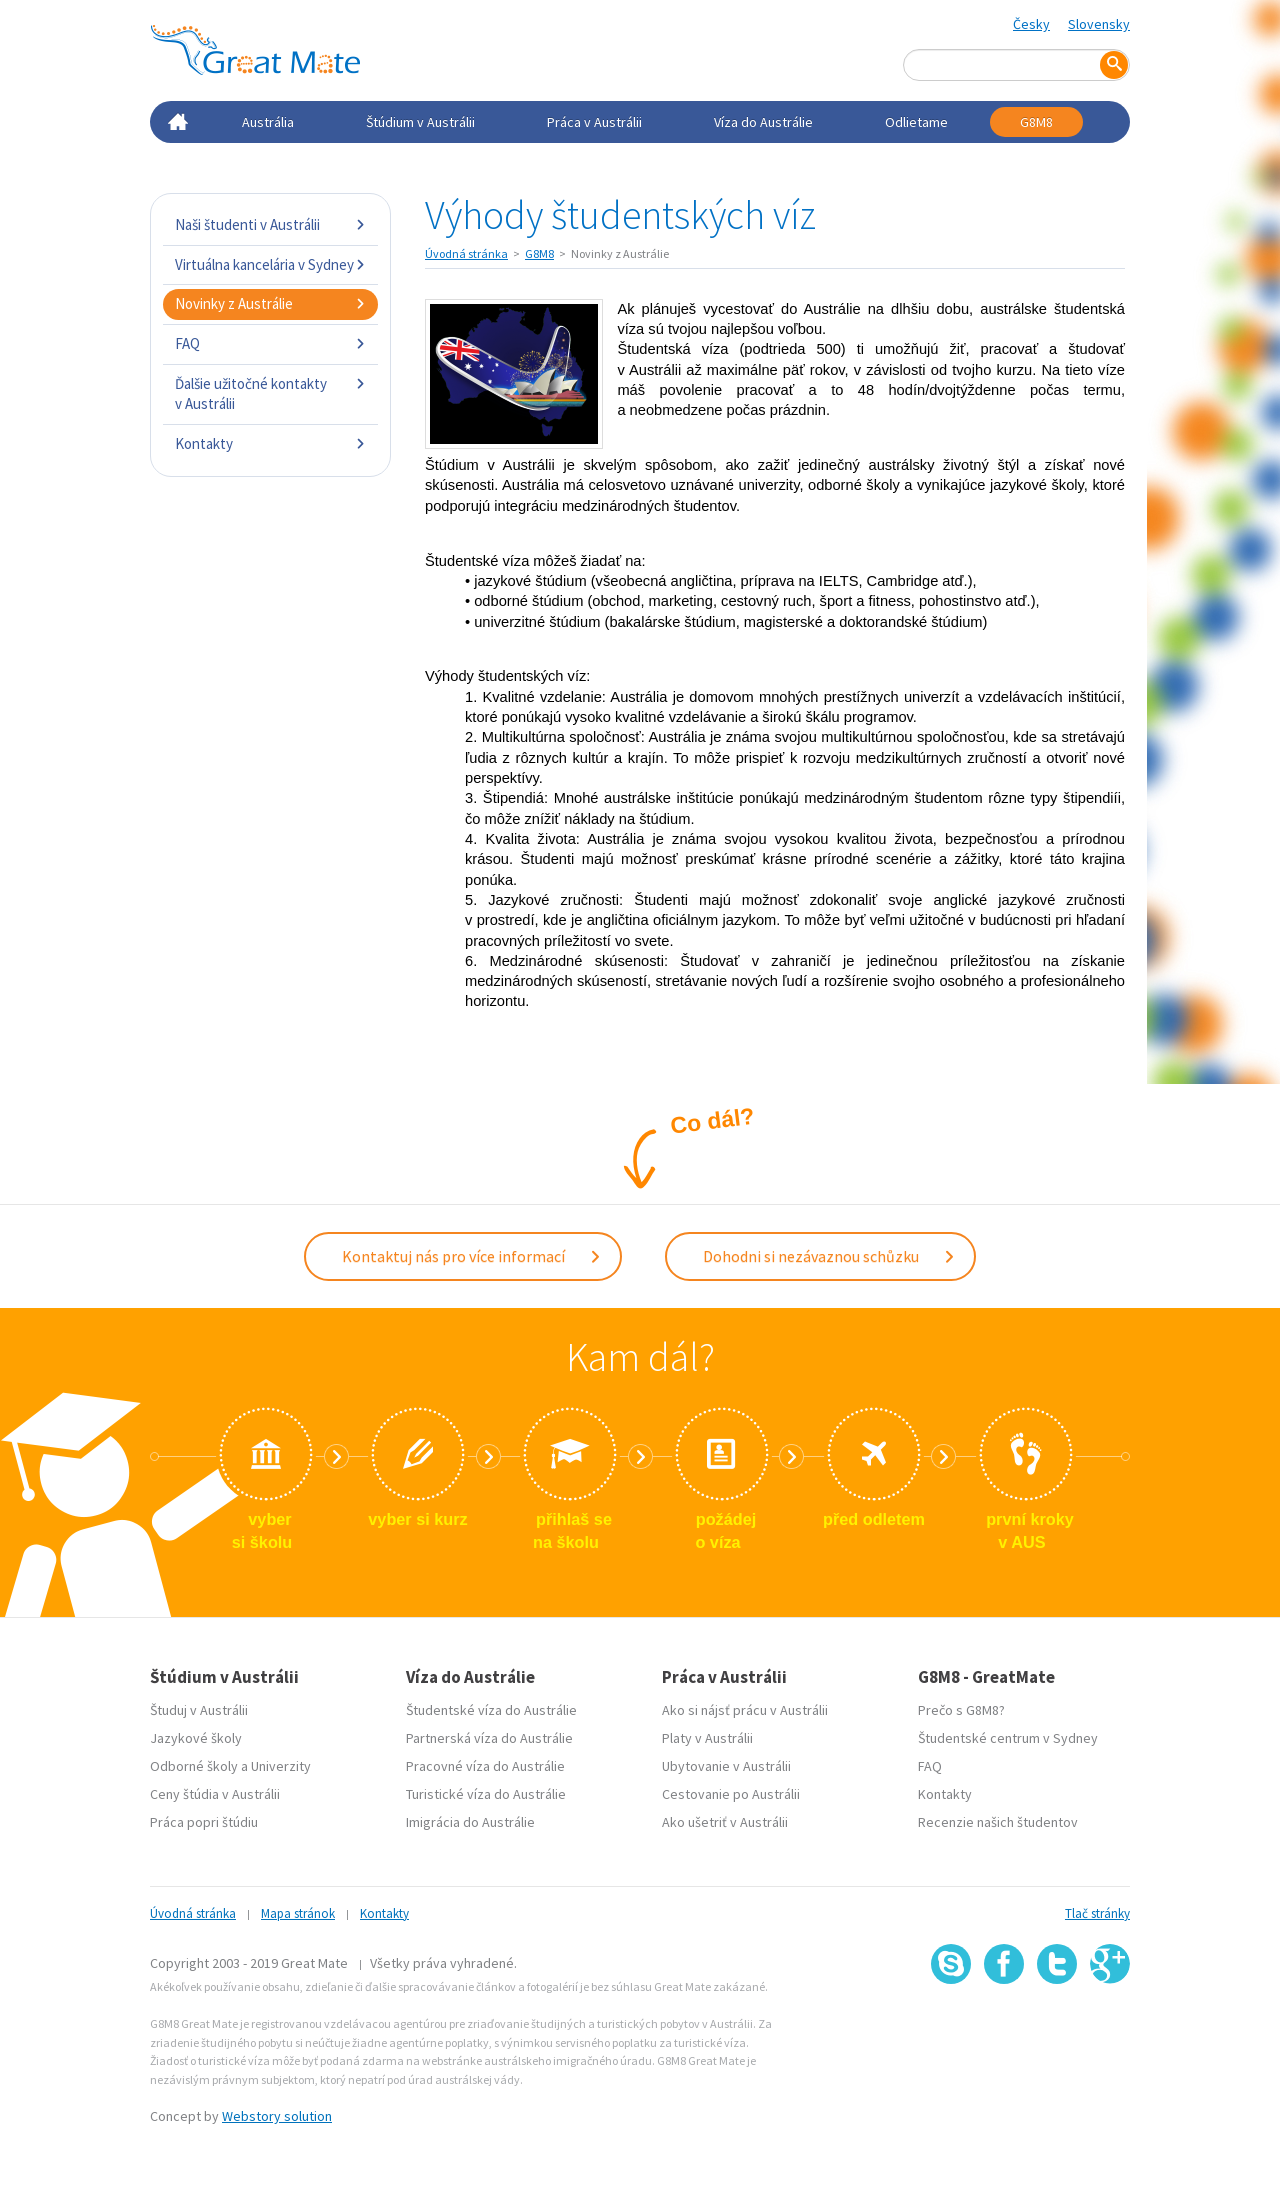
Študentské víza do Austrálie (491, 1706)
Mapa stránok (298, 1909)
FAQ (270, 343)
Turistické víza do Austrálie (486, 1790)
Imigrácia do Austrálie (470, 1818)
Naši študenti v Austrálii (270, 224)
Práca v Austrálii (594, 122)
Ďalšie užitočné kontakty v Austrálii (270, 393)
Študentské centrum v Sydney (1008, 1734)
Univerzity (281, 1762)
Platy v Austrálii (707, 1734)
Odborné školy (194, 1762)
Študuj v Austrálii (199, 1706)
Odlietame (916, 122)
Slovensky (1099, 24)
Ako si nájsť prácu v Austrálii (745, 1706)
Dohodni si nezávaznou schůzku (829, 1254)
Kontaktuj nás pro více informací (472, 1254)
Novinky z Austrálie (270, 303)
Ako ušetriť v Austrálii (725, 1818)
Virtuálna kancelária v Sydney (270, 264)
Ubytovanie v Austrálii (726, 1762)
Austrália (268, 122)
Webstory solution (277, 2112)
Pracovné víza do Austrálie (485, 1762)
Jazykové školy (196, 1734)
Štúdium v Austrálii (420, 122)
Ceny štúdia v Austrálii (215, 1790)
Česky (1031, 24)
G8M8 (1036, 122)
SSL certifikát (1057, 2024)
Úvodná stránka (466, 253)
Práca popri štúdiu (204, 1818)
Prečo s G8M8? (961, 1706)
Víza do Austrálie (763, 122)
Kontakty (270, 443)
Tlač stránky (1097, 1909)
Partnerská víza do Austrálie (489, 1734)
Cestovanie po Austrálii (731, 1790)
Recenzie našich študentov (998, 1818)
